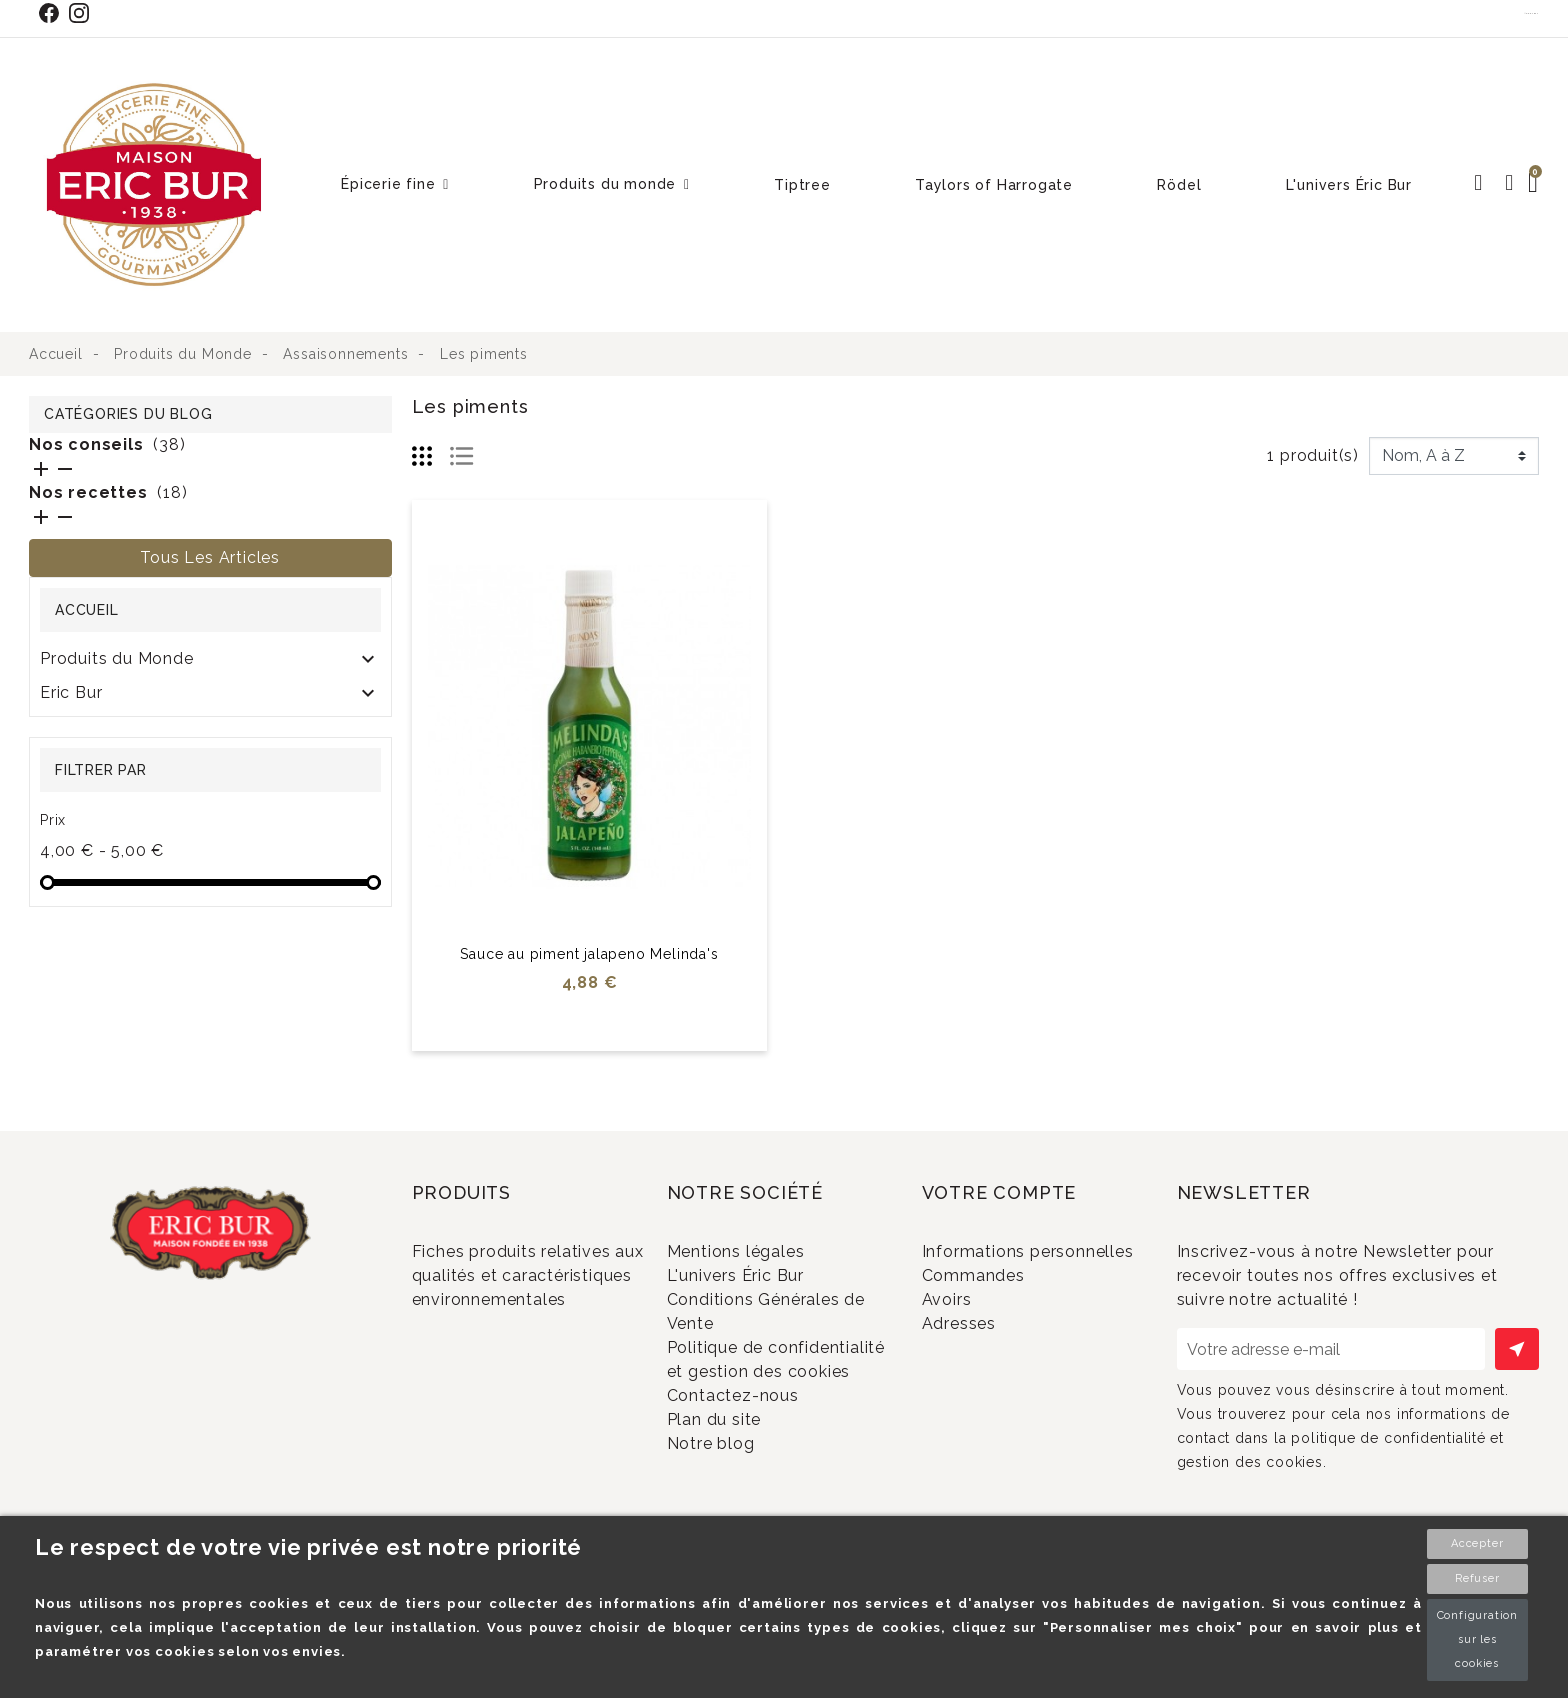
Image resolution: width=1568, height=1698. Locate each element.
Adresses (984, 1374)
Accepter (1477, 1543)
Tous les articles (210, 557)
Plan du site (739, 1487)
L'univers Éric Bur (761, 1284)
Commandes (999, 1308)
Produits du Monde (117, 658)
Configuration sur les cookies (1477, 1639)
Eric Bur (71, 692)
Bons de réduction (1021, 1407)
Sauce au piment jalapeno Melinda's (589, 954)
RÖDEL (70, 726)
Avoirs (972, 1341)
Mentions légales (761, 1251)
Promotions (484, 1356)
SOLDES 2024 (98, 760)
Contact (1532, 13)
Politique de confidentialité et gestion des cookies (769, 1399)
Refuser (1477, 1578)
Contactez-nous (758, 1455)
